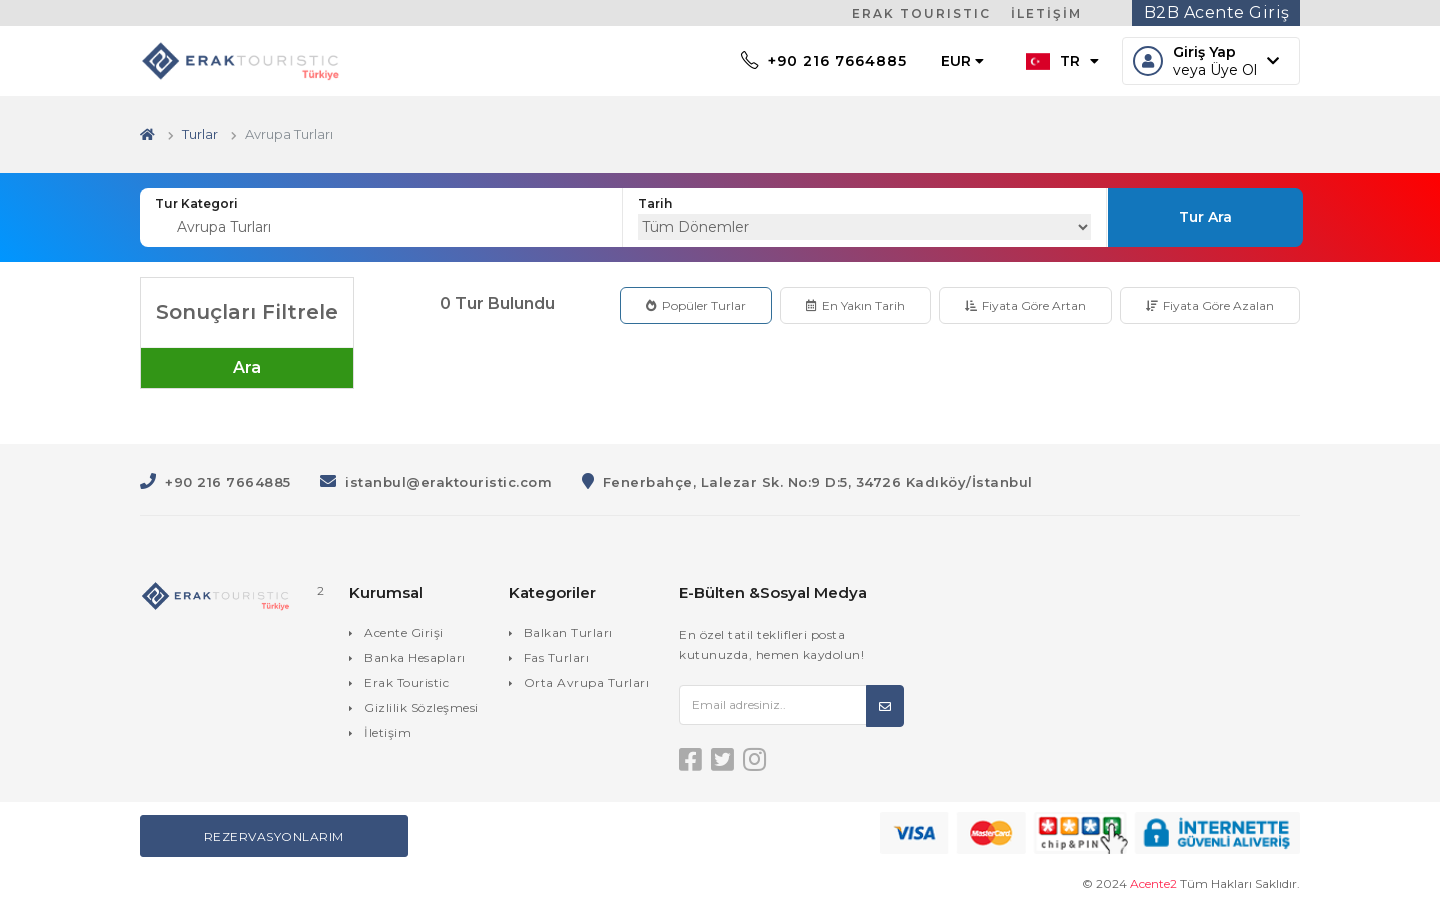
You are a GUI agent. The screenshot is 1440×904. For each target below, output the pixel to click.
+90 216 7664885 (824, 61)
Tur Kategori (196, 203)
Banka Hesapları (415, 657)
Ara (247, 367)
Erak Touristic (406, 682)
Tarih (655, 203)
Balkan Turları (568, 632)
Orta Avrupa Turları (587, 682)
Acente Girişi (404, 632)
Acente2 (1153, 883)
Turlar (200, 134)
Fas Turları (557, 657)
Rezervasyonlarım (274, 836)
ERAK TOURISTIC (921, 13)
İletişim (387, 732)
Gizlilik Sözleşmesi (421, 707)
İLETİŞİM (1046, 13)
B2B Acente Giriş (1217, 12)
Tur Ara (1205, 217)
